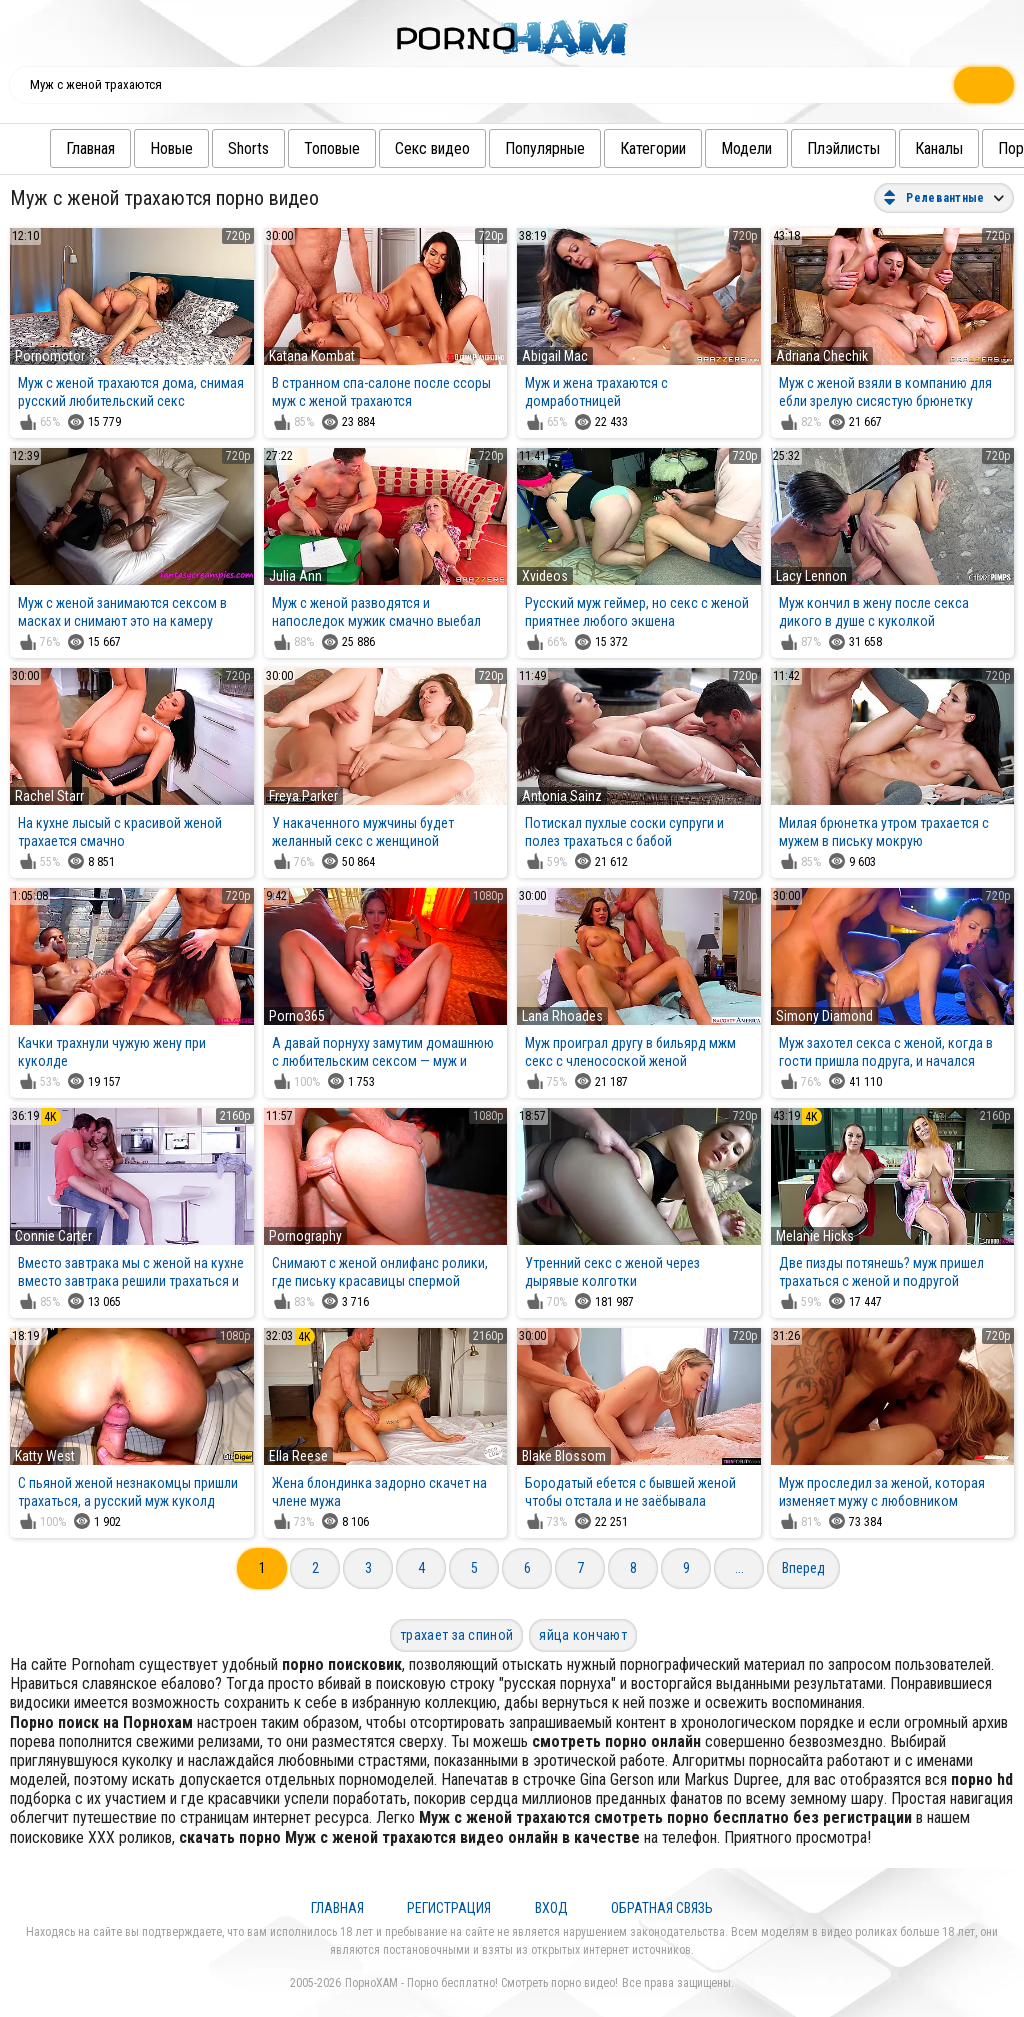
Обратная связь (662, 1908)
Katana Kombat (312, 356)
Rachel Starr (49, 796)
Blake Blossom (564, 1456)
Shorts (208, 148)
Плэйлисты (803, 148)
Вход (551, 1908)
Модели (706, 148)
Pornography (305, 1236)
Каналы (899, 148)
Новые (131, 148)
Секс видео (392, 148)
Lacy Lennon (811, 576)
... (739, 1568)
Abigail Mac (555, 356)
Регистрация (449, 1908)
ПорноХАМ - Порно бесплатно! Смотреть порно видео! (481, 1983)
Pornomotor (50, 356)
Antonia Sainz (562, 796)
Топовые (292, 148)
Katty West (45, 1456)
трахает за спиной (456, 1635)
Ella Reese (298, 1456)
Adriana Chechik (822, 356)
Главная (50, 148)
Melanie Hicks (815, 1236)
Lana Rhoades (562, 1016)
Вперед (803, 1568)
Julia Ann (295, 576)
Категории (613, 148)
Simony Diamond (824, 1016)
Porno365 (297, 1016)
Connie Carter (53, 1236)
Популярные (505, 148)
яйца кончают (583, 1635)
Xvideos (545, 576)
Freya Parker (303, 796)
